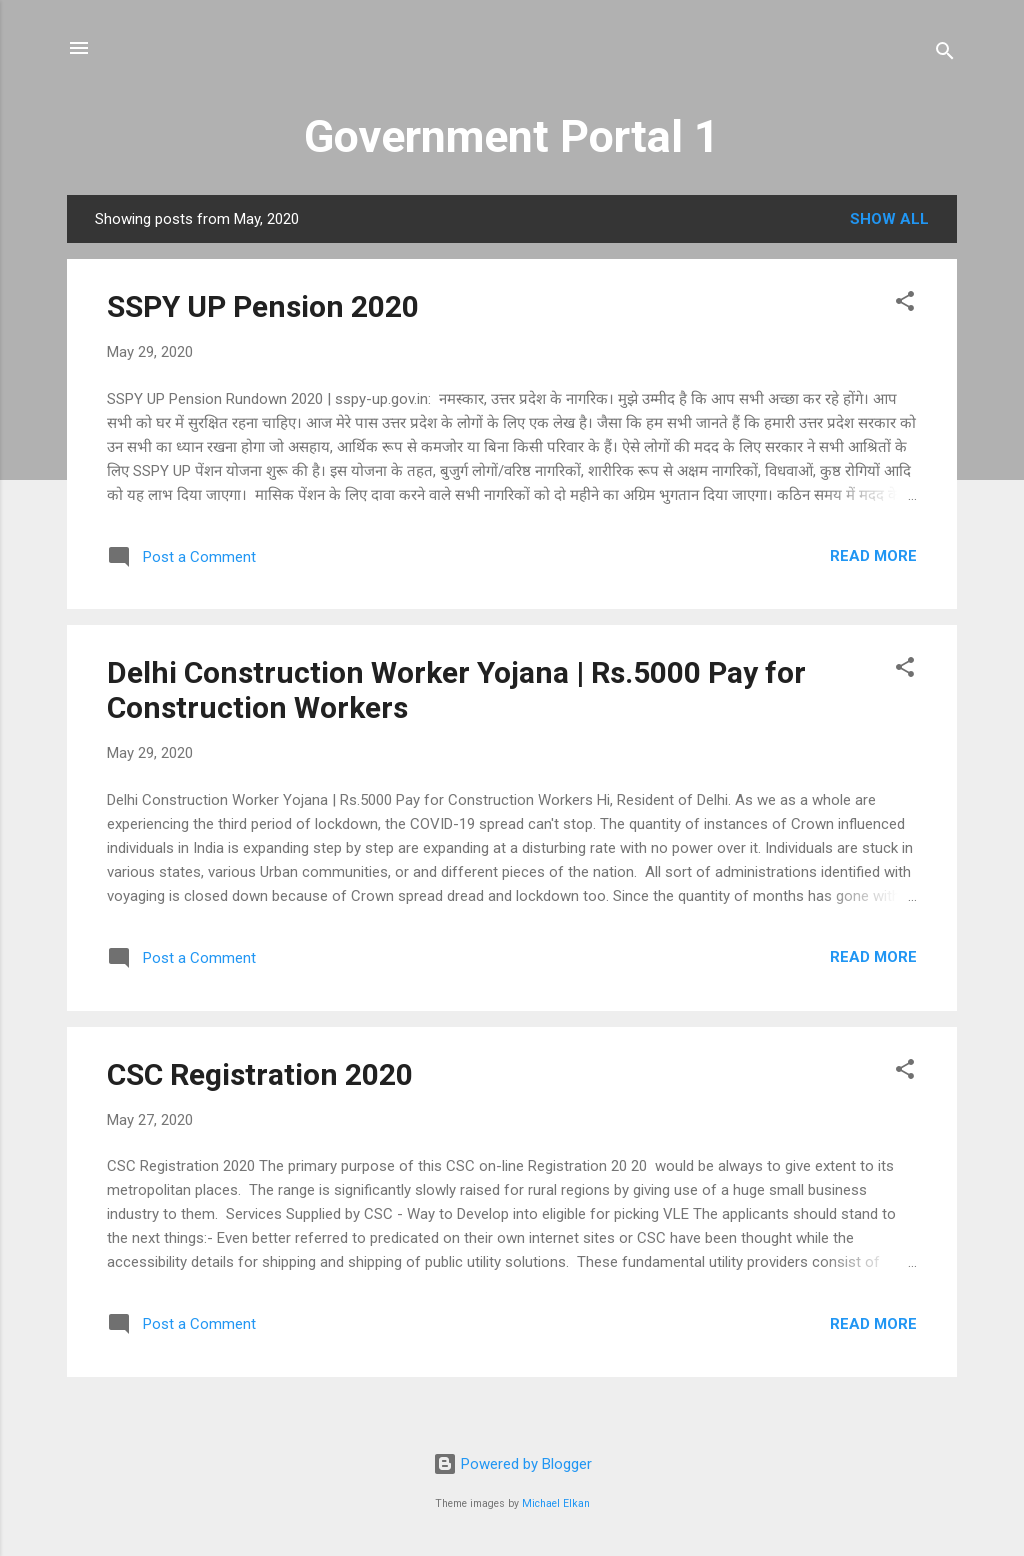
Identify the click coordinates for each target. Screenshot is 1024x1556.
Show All (889, 219)
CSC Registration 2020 (260, 1074)
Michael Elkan (556, 1503)
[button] (905, 304)
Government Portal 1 (512, 136)
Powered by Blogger (512, 1464)
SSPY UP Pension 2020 (263, 306)
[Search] (945, 54)
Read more (873, 556)
